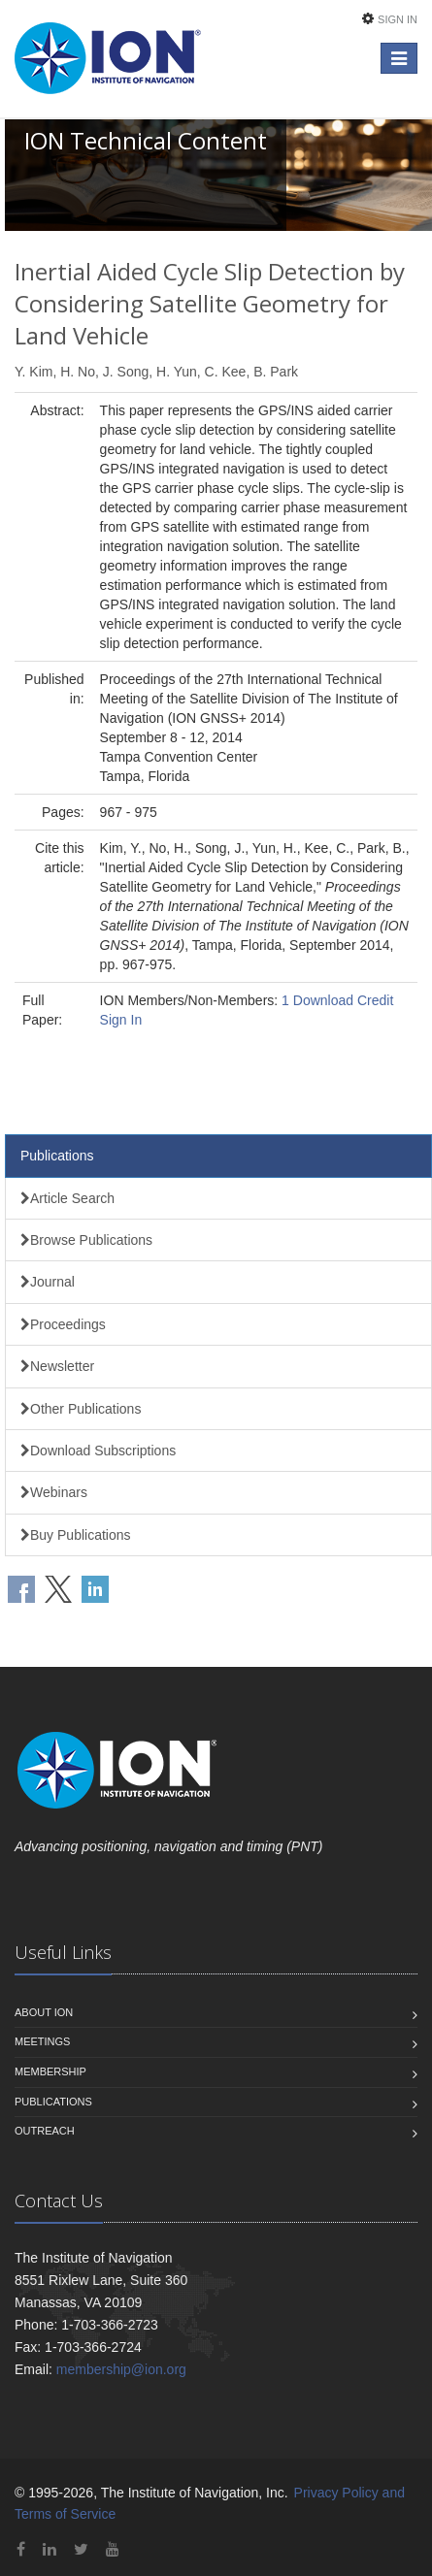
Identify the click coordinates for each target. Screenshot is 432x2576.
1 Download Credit (337, 1000)
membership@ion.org (121, 2369)
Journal (47, 1281)
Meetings (42, 2041)
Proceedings (63, 1324)
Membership (50, 2071)
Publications (57, 1155)
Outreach (45, 2130)
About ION (44, 2012)
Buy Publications (75, 1535)
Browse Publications (86, 1240)
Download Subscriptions (98, 1450)
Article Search (67, 1198)
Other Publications (80, 1409)
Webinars (53, 1492)
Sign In (397, 19)
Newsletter (57, 1366)
